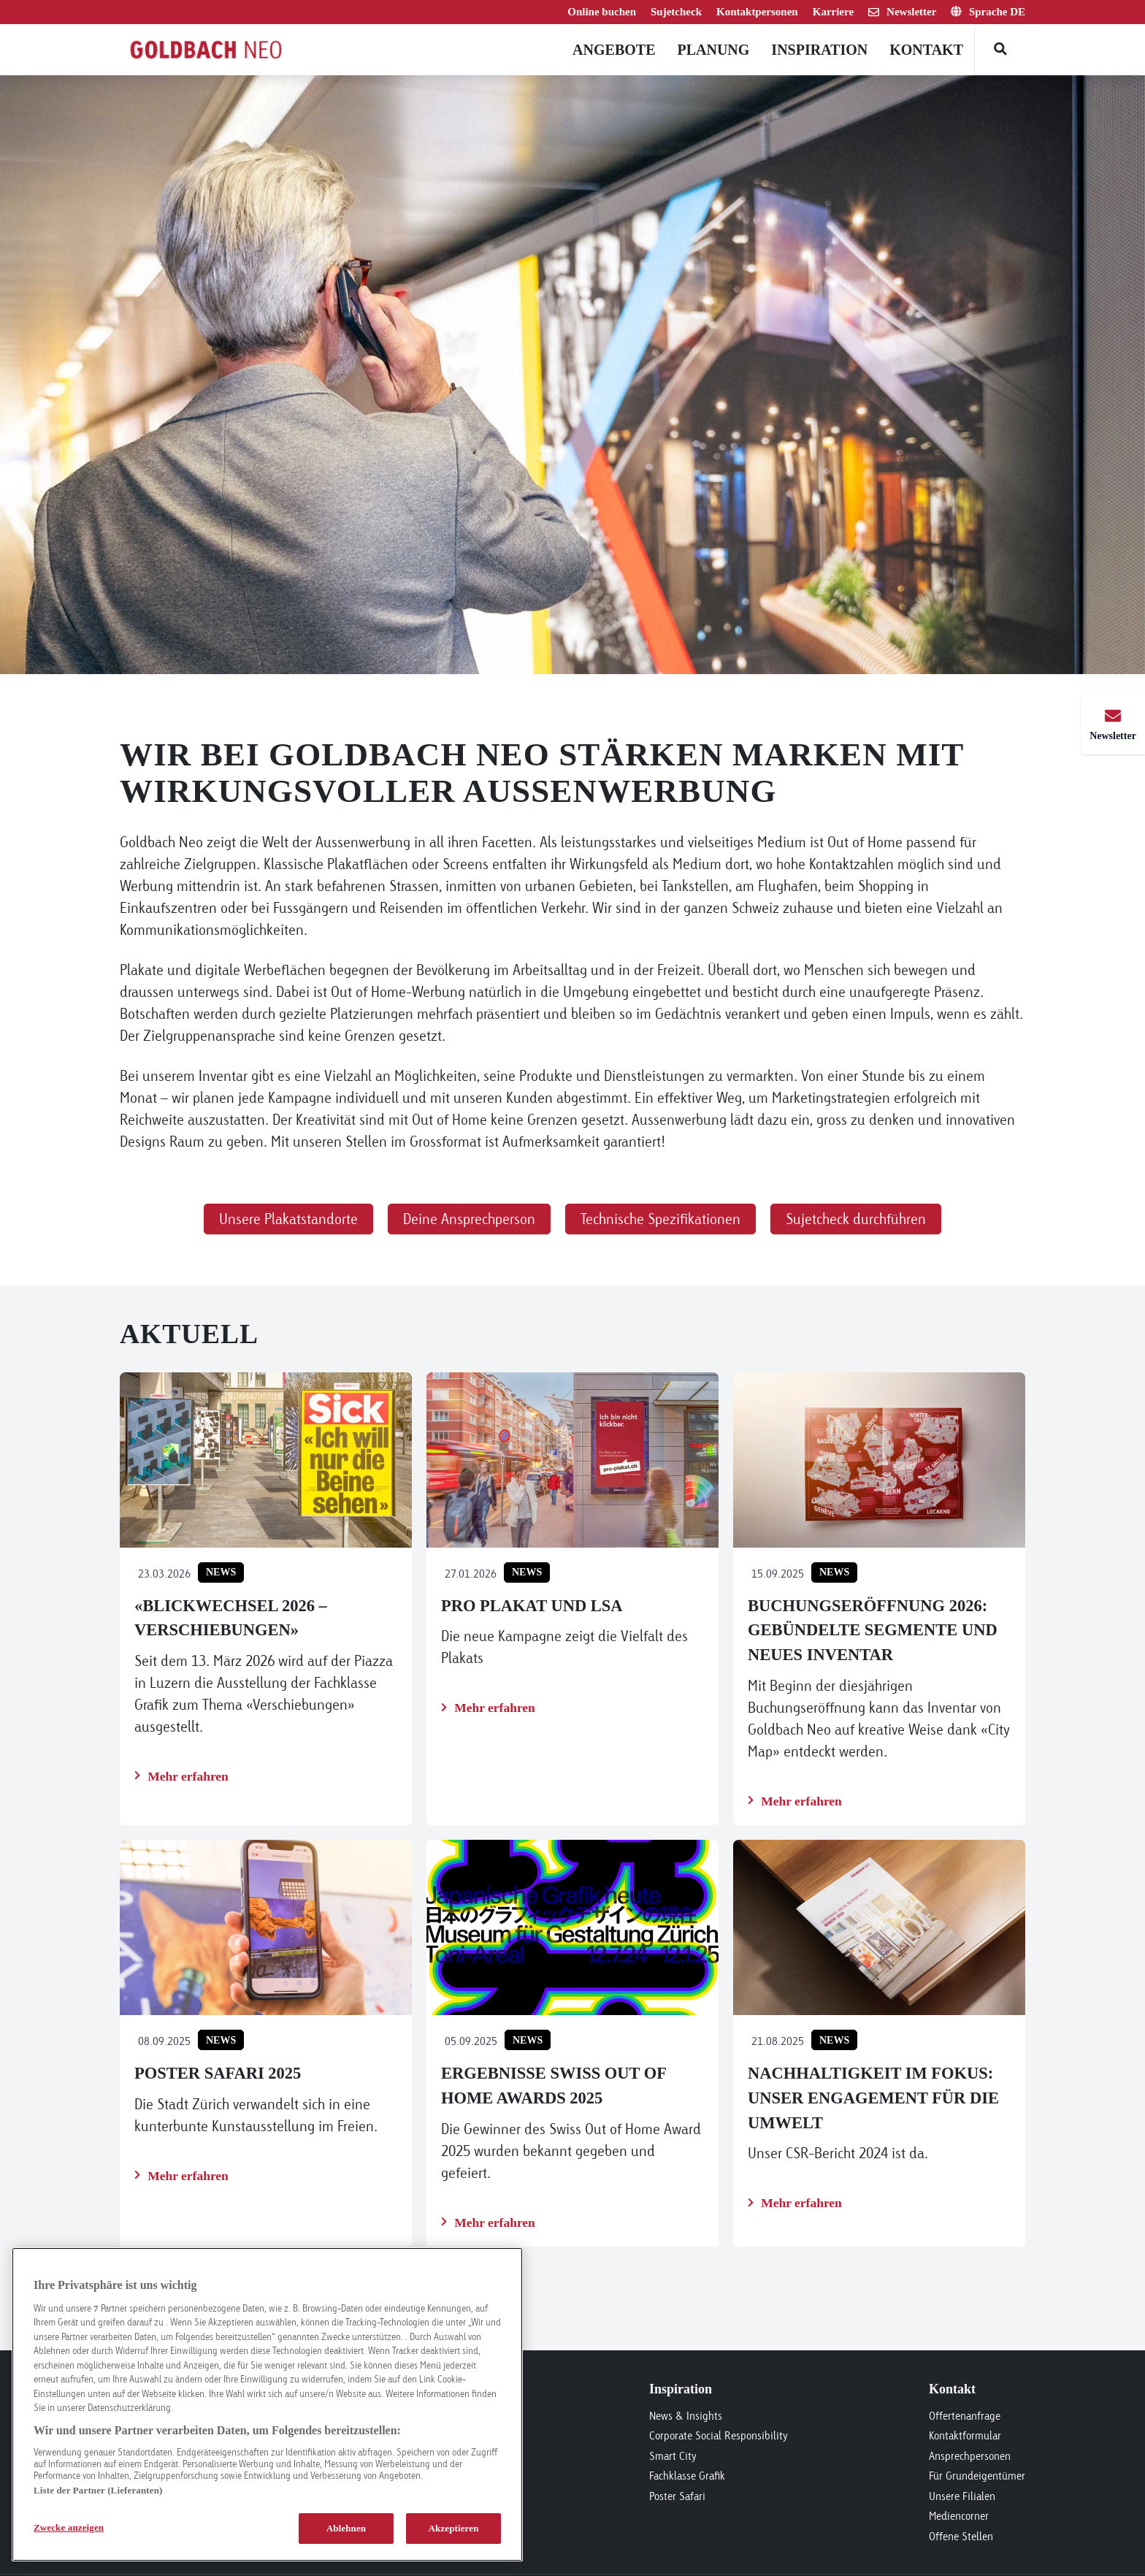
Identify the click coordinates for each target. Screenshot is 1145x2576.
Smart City (673, 2456)
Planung (713, 50)
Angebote (613, 50)
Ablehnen (346, 2528)
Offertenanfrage (964, 2416)
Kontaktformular (965, 2435)
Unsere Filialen (962, 2496)
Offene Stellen (961, 2536)
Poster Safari (677, 2496)
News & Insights (685, 2416)
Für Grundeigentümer (977, 2476)
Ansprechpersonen (970, 2456)
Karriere (833, 12)
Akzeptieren (453, 2528)
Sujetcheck (676, 12)
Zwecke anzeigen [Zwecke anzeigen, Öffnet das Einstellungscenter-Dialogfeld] (69, 2527)
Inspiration (819, 50)
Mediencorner (959, 2516)
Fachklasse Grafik (687, 2476)
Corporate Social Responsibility (718, 2435)
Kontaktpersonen (757, 12)
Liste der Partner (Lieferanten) (98, 2490)
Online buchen (601, 12)
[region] (267, 2404)
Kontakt (926, 50)
